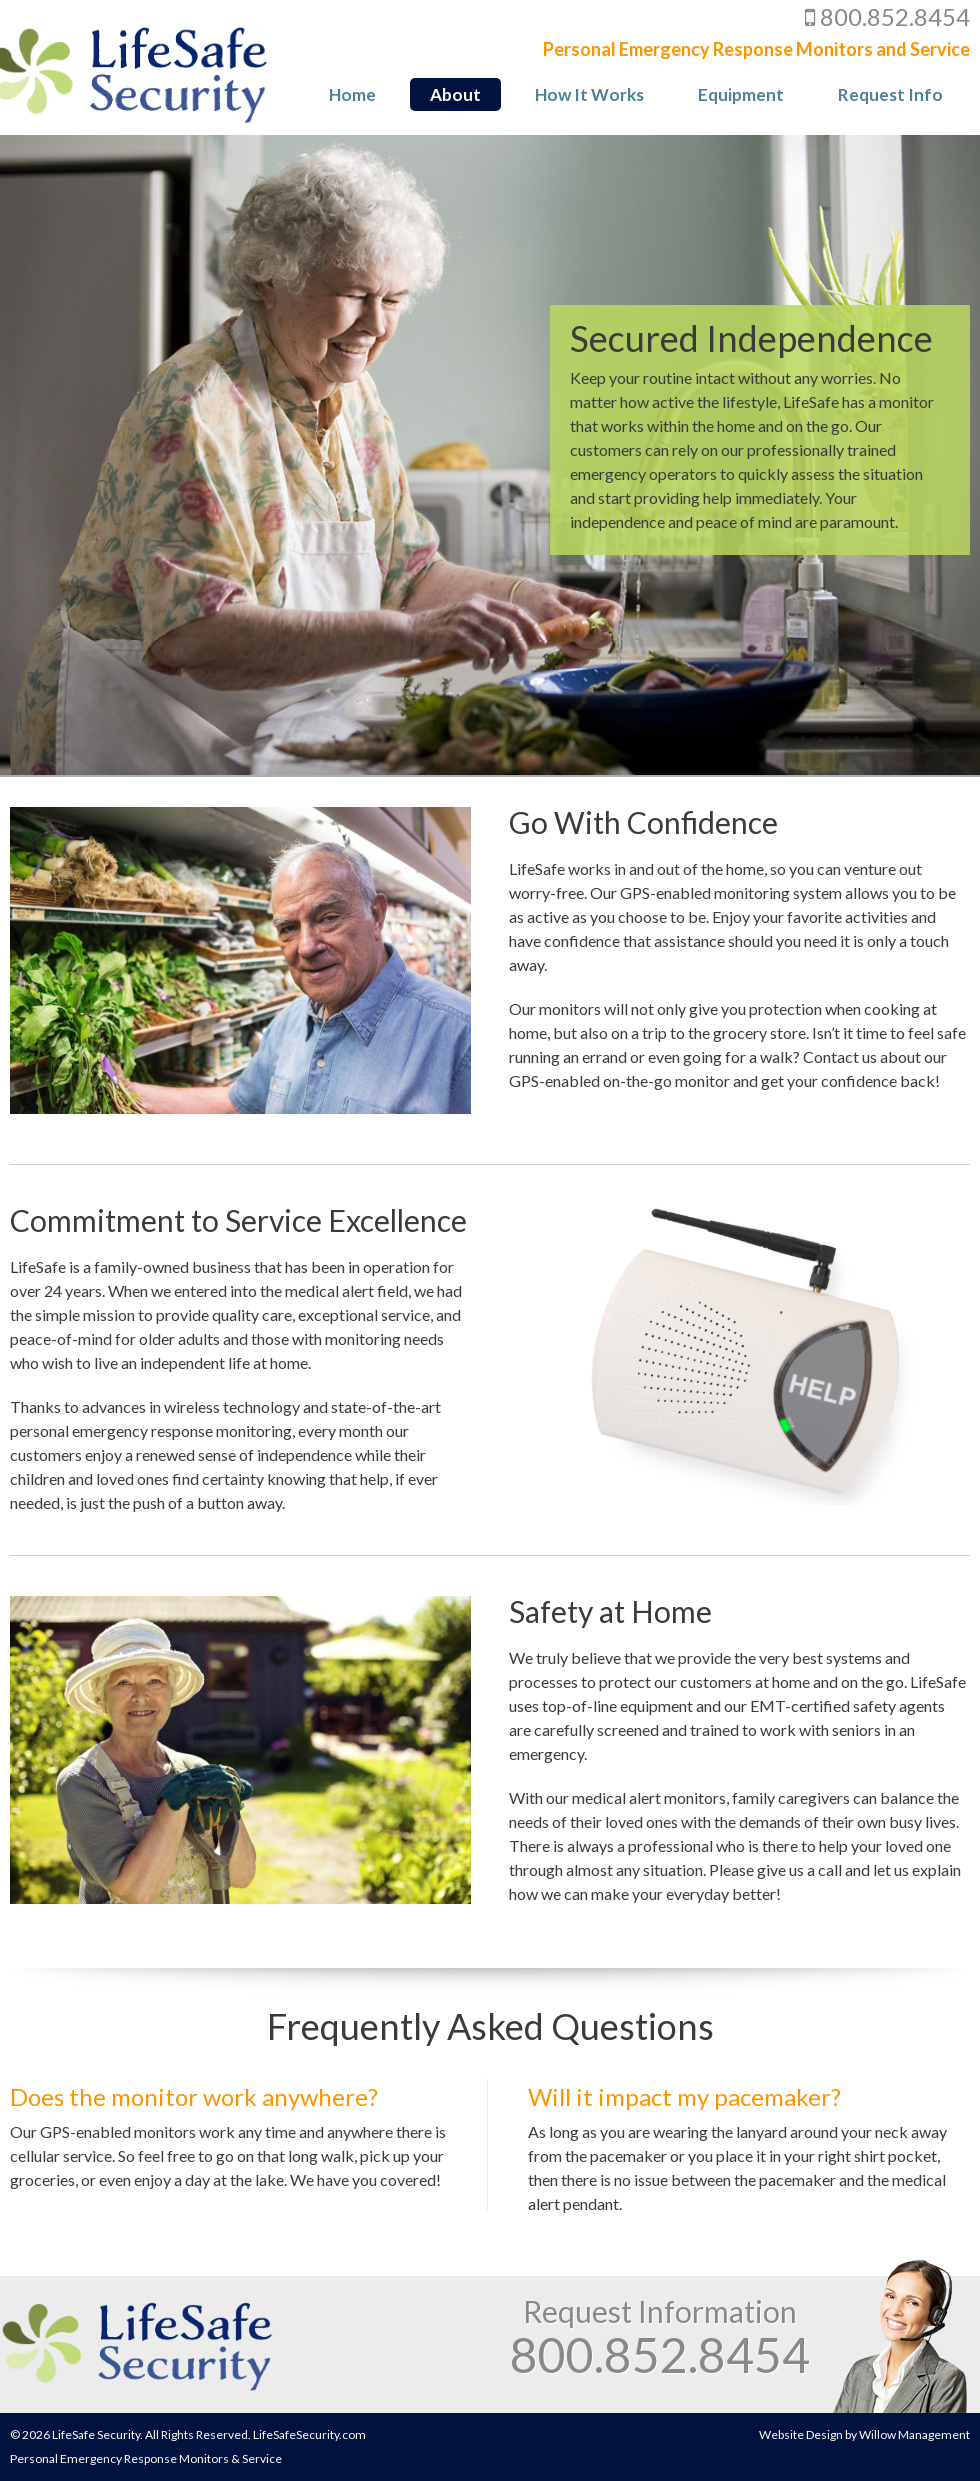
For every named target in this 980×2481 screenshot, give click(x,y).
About (455, 94)
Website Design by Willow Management (864, 2434)
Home (352, 94)
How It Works (589, 94)
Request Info (890, 94)
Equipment (741, 94)
